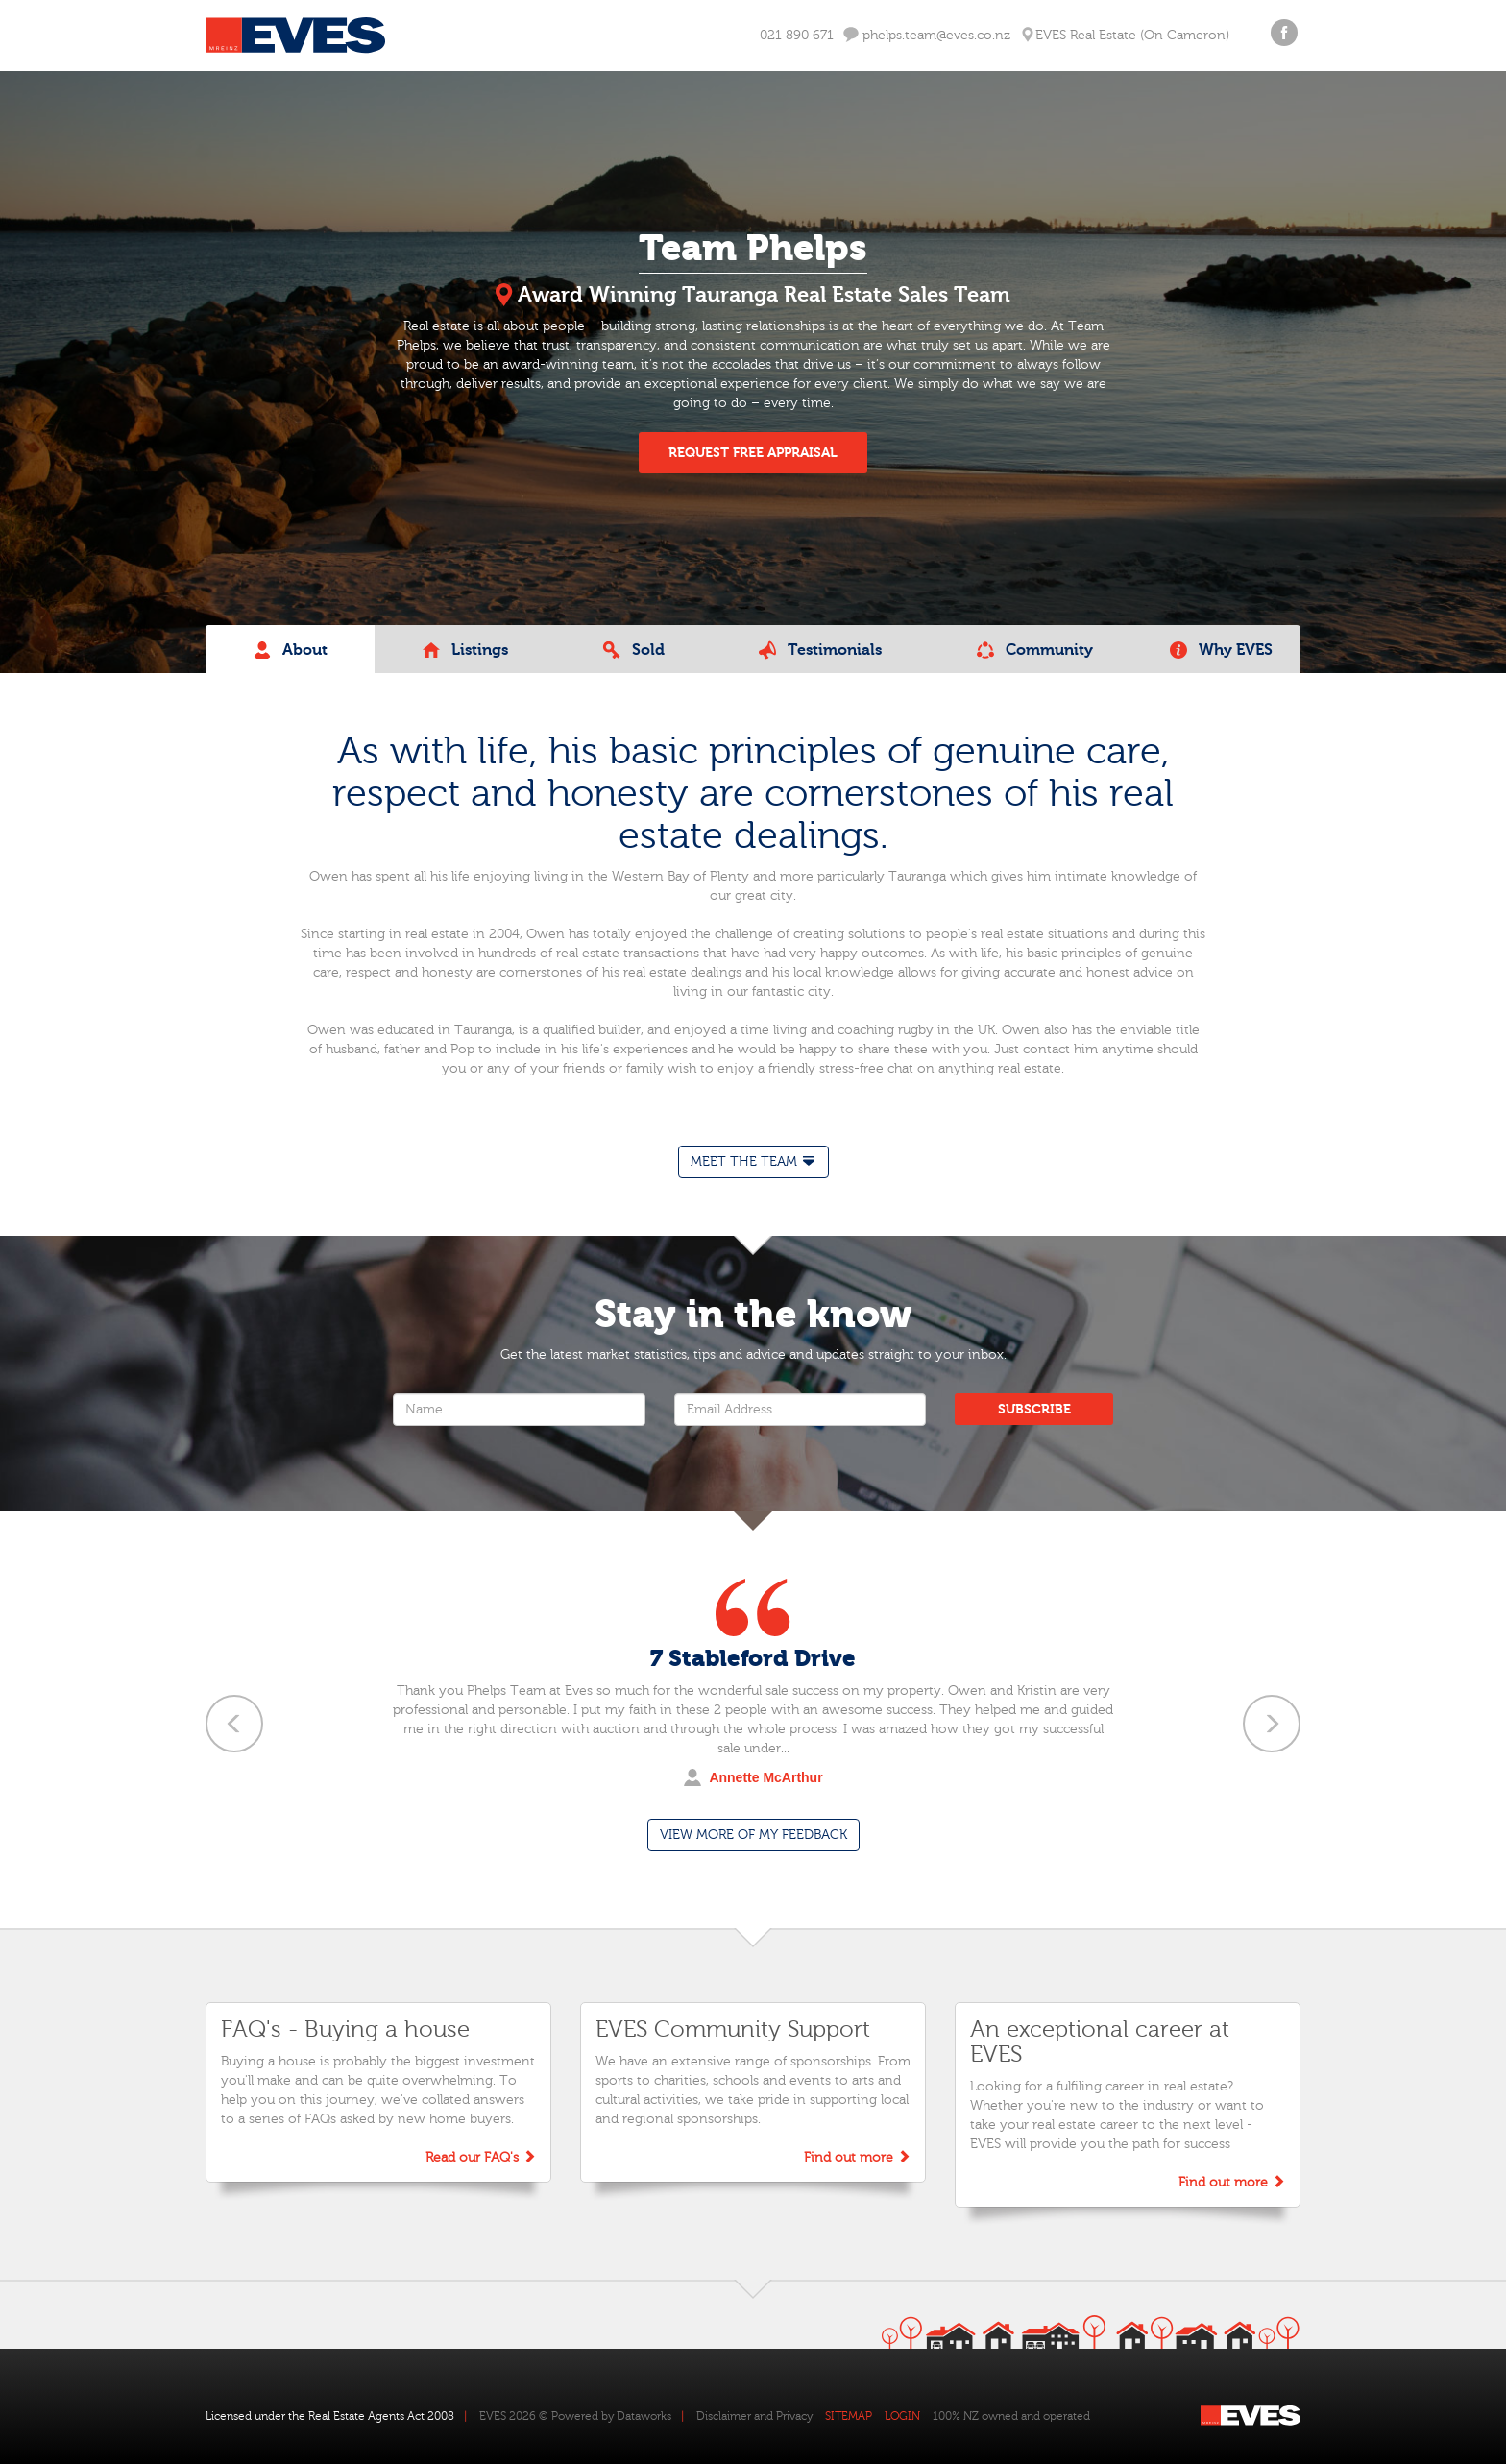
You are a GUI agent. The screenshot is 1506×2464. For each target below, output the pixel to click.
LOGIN (902, 2416)
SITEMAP (848, 2416)
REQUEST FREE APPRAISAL (753, 453)
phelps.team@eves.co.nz (926, 35)
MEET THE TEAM (753, 1161)
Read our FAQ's (480, 2157)
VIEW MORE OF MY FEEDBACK (753, 1835)
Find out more (857, 2157)
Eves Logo (295, 35)
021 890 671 (797, 35)
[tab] (753, 1162)
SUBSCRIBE (1034, 1409)
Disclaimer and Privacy (754, 2416)
